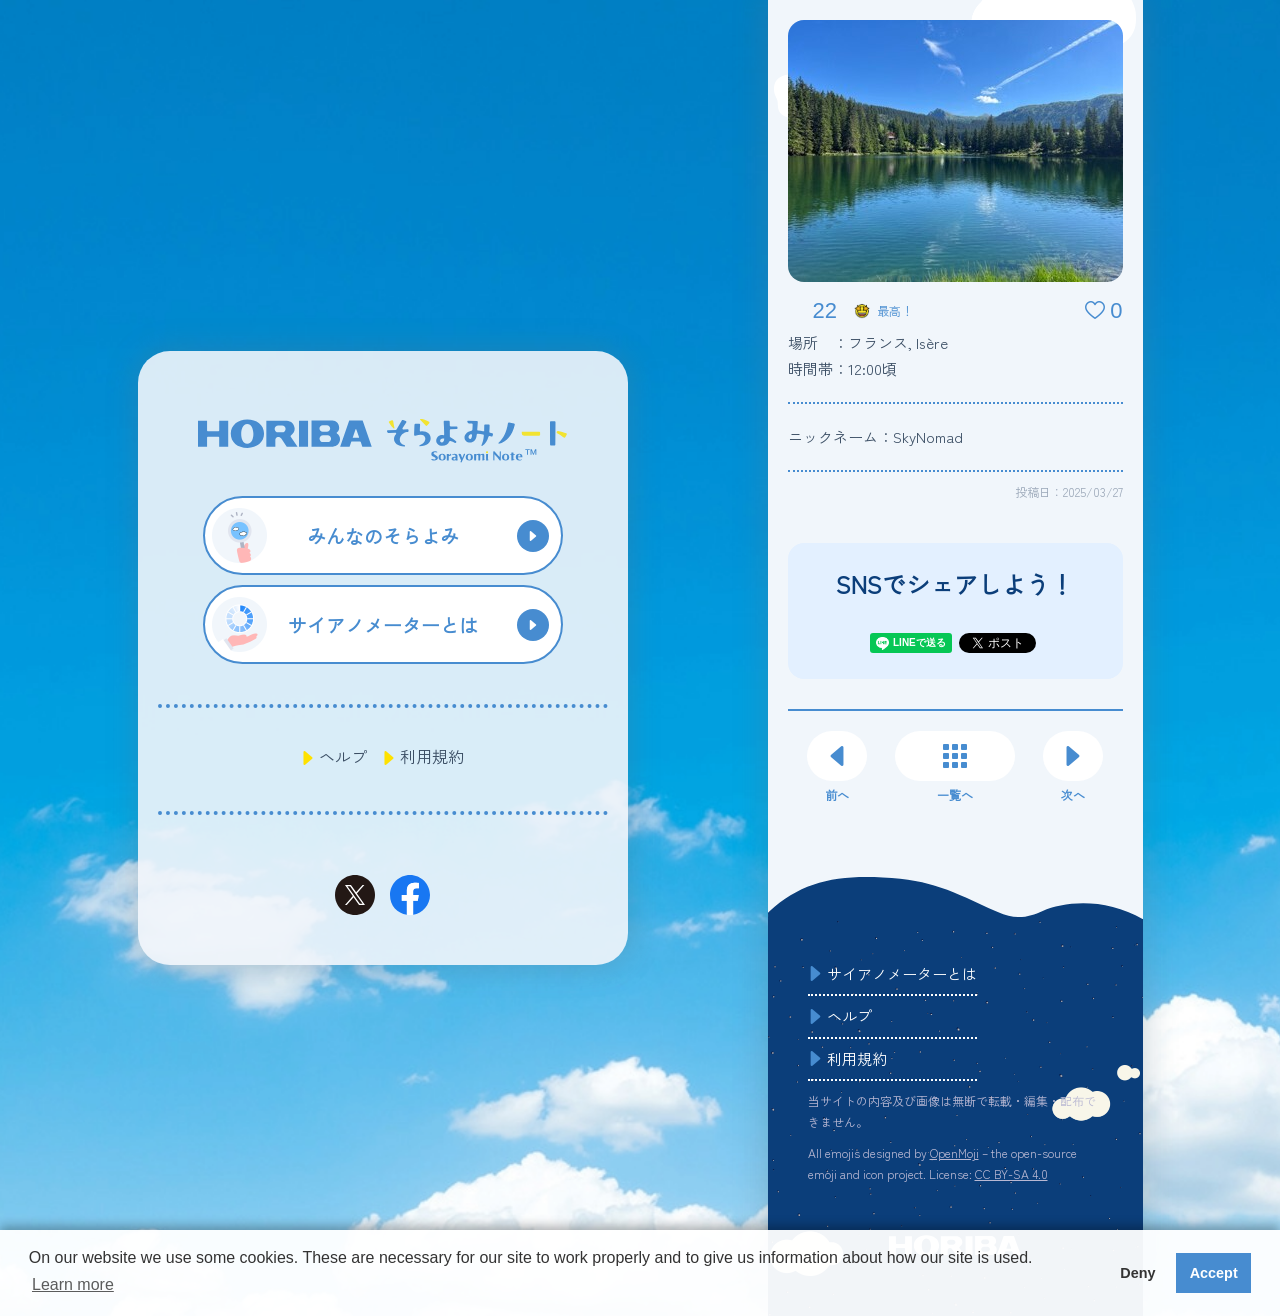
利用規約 (432, 756)
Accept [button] (1214, 1273)
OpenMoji (954, 1152)
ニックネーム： (875, 436)
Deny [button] (1137, 1273)
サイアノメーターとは (902, 973)
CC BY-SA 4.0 (1011, 1173)
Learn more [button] (73, 1284)
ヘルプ (343, 756)
